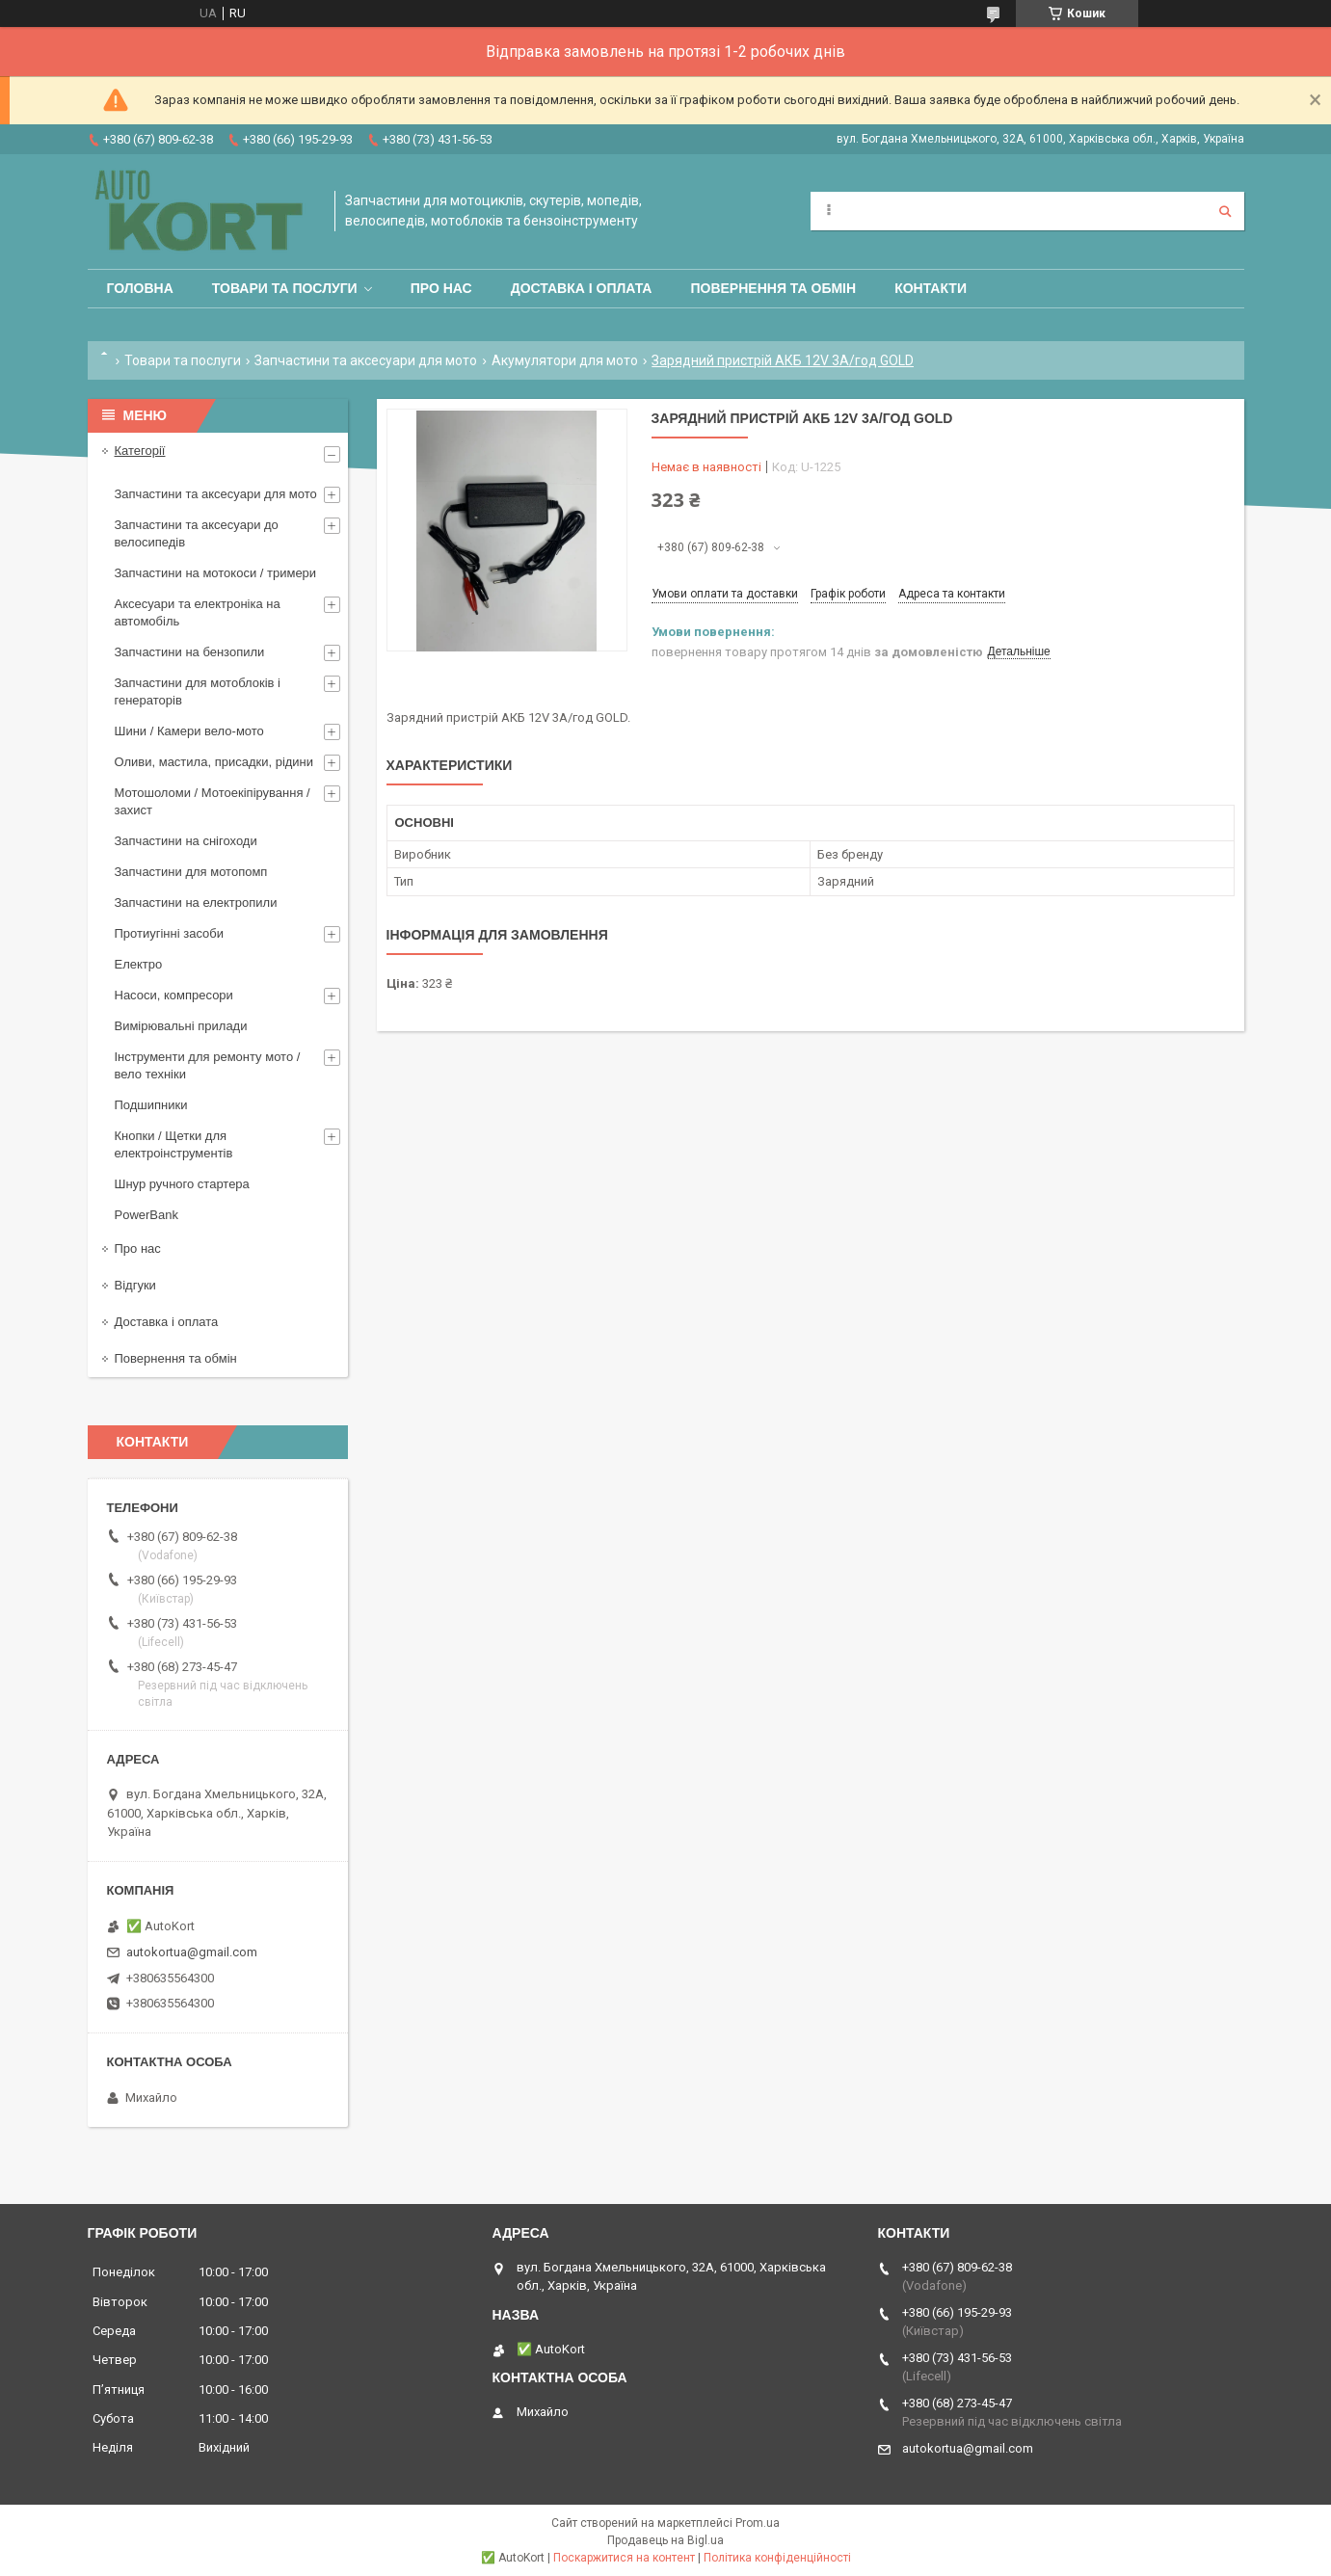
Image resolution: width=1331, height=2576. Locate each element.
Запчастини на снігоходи (186, 841)
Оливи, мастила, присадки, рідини (214, 762)
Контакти (930, 288)
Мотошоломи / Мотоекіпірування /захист (212, 801)
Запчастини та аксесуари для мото (365, 360)
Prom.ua (757, 2523)
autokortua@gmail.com (191, 1952)
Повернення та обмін (773, 288)
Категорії (140, 450)
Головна (140, 288)
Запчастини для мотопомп (191, 871)
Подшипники (151, 1105)
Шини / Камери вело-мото (189, 731)
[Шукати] (1225, 211)
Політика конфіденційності (777, 2557)
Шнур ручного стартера (182, 1184)
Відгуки (135, 1285)
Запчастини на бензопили (190, 652)
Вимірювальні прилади (181, 1026)
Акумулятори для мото (565, 360)
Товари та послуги (285, 288)
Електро (139, 964)
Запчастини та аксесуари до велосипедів (197, 533)
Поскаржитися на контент (624, 2557)
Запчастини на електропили (196, 902)
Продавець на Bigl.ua (665, 2540)
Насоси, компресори (174, 995)
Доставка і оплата (581, 288)
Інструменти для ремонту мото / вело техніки (208, 1065)
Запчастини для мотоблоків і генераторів (197, 691)
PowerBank (146, 1215)
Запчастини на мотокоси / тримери (216, 573)
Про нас (441, 288)
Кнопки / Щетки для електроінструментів (174, 1144)
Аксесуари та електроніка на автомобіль (197, 612)
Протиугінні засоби (170, 933)
